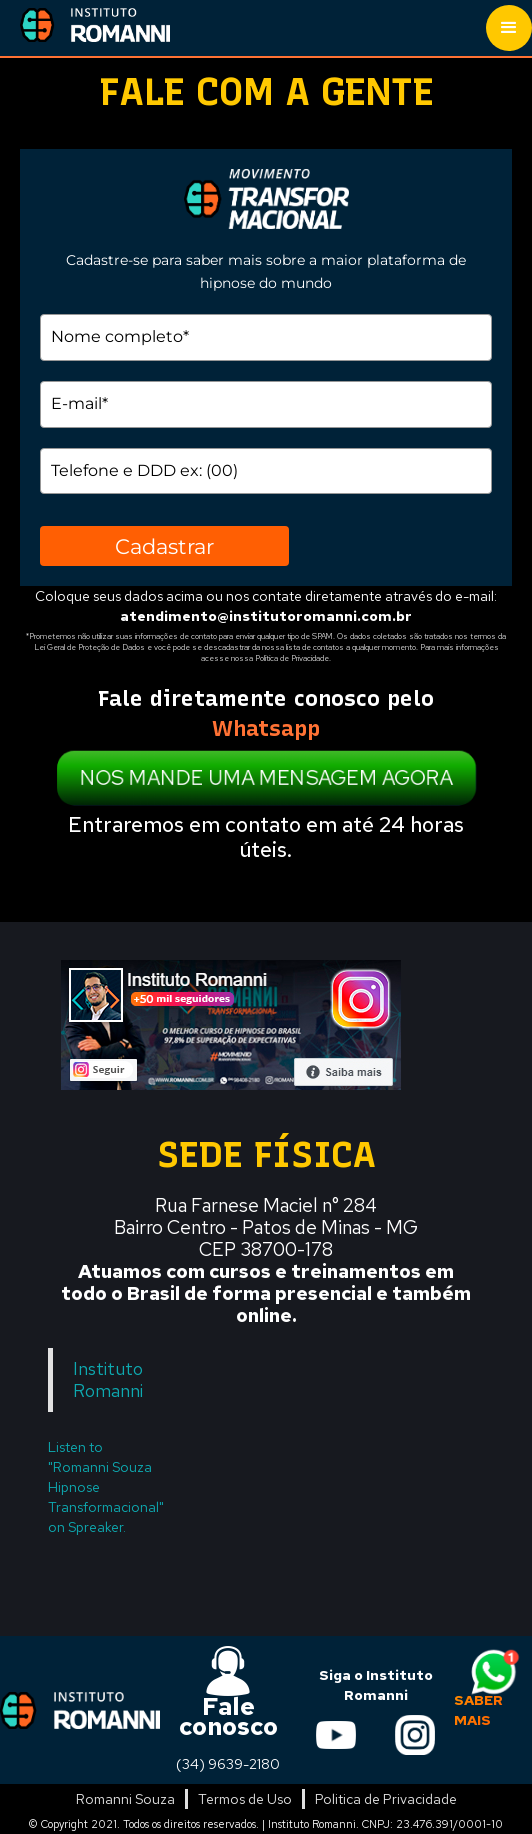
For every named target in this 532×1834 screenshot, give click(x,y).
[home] (85, 23)
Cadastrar (164, 546)
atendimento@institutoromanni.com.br (266, 616)
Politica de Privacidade (386, 1799)
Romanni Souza (125, 1799)
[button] (509, 28)
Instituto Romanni (108, 1379)
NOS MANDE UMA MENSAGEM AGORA (266, 778)
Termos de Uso (245, 1799)
